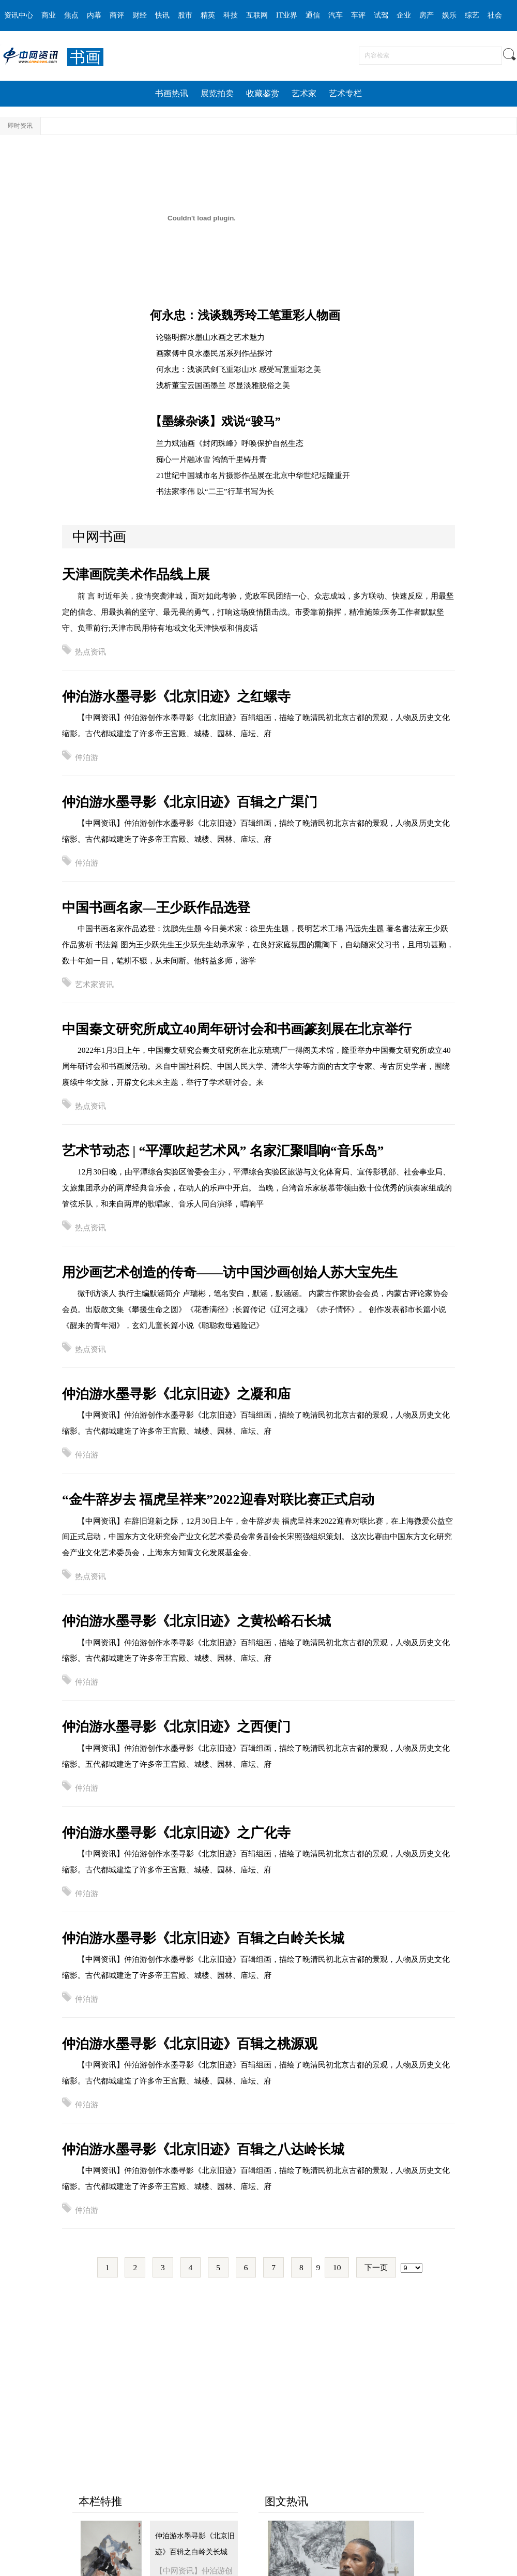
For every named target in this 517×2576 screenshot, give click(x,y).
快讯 (162, 15)
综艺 (472, 15)
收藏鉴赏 (262, 93)
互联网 (257, 15)
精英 (208, 15)
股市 (185, 15)
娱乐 (449, 15)
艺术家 (304, 93)
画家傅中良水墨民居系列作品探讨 (214, 353)
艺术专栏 (345, 93)
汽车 (335, 15)
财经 (139, 15)
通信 (313, 15)
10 (337, 2267)
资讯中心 (18, 15)
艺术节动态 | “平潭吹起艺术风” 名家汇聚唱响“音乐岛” (223, 1150)
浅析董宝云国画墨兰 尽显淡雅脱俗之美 (223, 385)
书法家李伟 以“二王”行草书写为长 (215, 491)
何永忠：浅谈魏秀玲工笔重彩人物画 (245, 315)
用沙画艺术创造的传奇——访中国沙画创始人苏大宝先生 (230, 1272)
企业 (404, 15)
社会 (495, 15)
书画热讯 (171, 93)
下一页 (376, 2267)
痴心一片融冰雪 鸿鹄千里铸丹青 (211, 459)
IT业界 (286, 15)
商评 (117, 15)
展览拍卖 (217, 93)
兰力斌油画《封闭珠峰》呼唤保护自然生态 (229, 443)
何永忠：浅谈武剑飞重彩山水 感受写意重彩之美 (238, 369)
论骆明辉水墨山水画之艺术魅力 (210, 337)
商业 (48, 15)
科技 (230, 15)
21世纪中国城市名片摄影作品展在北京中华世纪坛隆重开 (253, 475)
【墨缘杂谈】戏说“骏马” (215, 421)
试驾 (381, 15)
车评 (358, 15)
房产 (426, 15)
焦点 (71, 15)
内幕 (94, 15)
